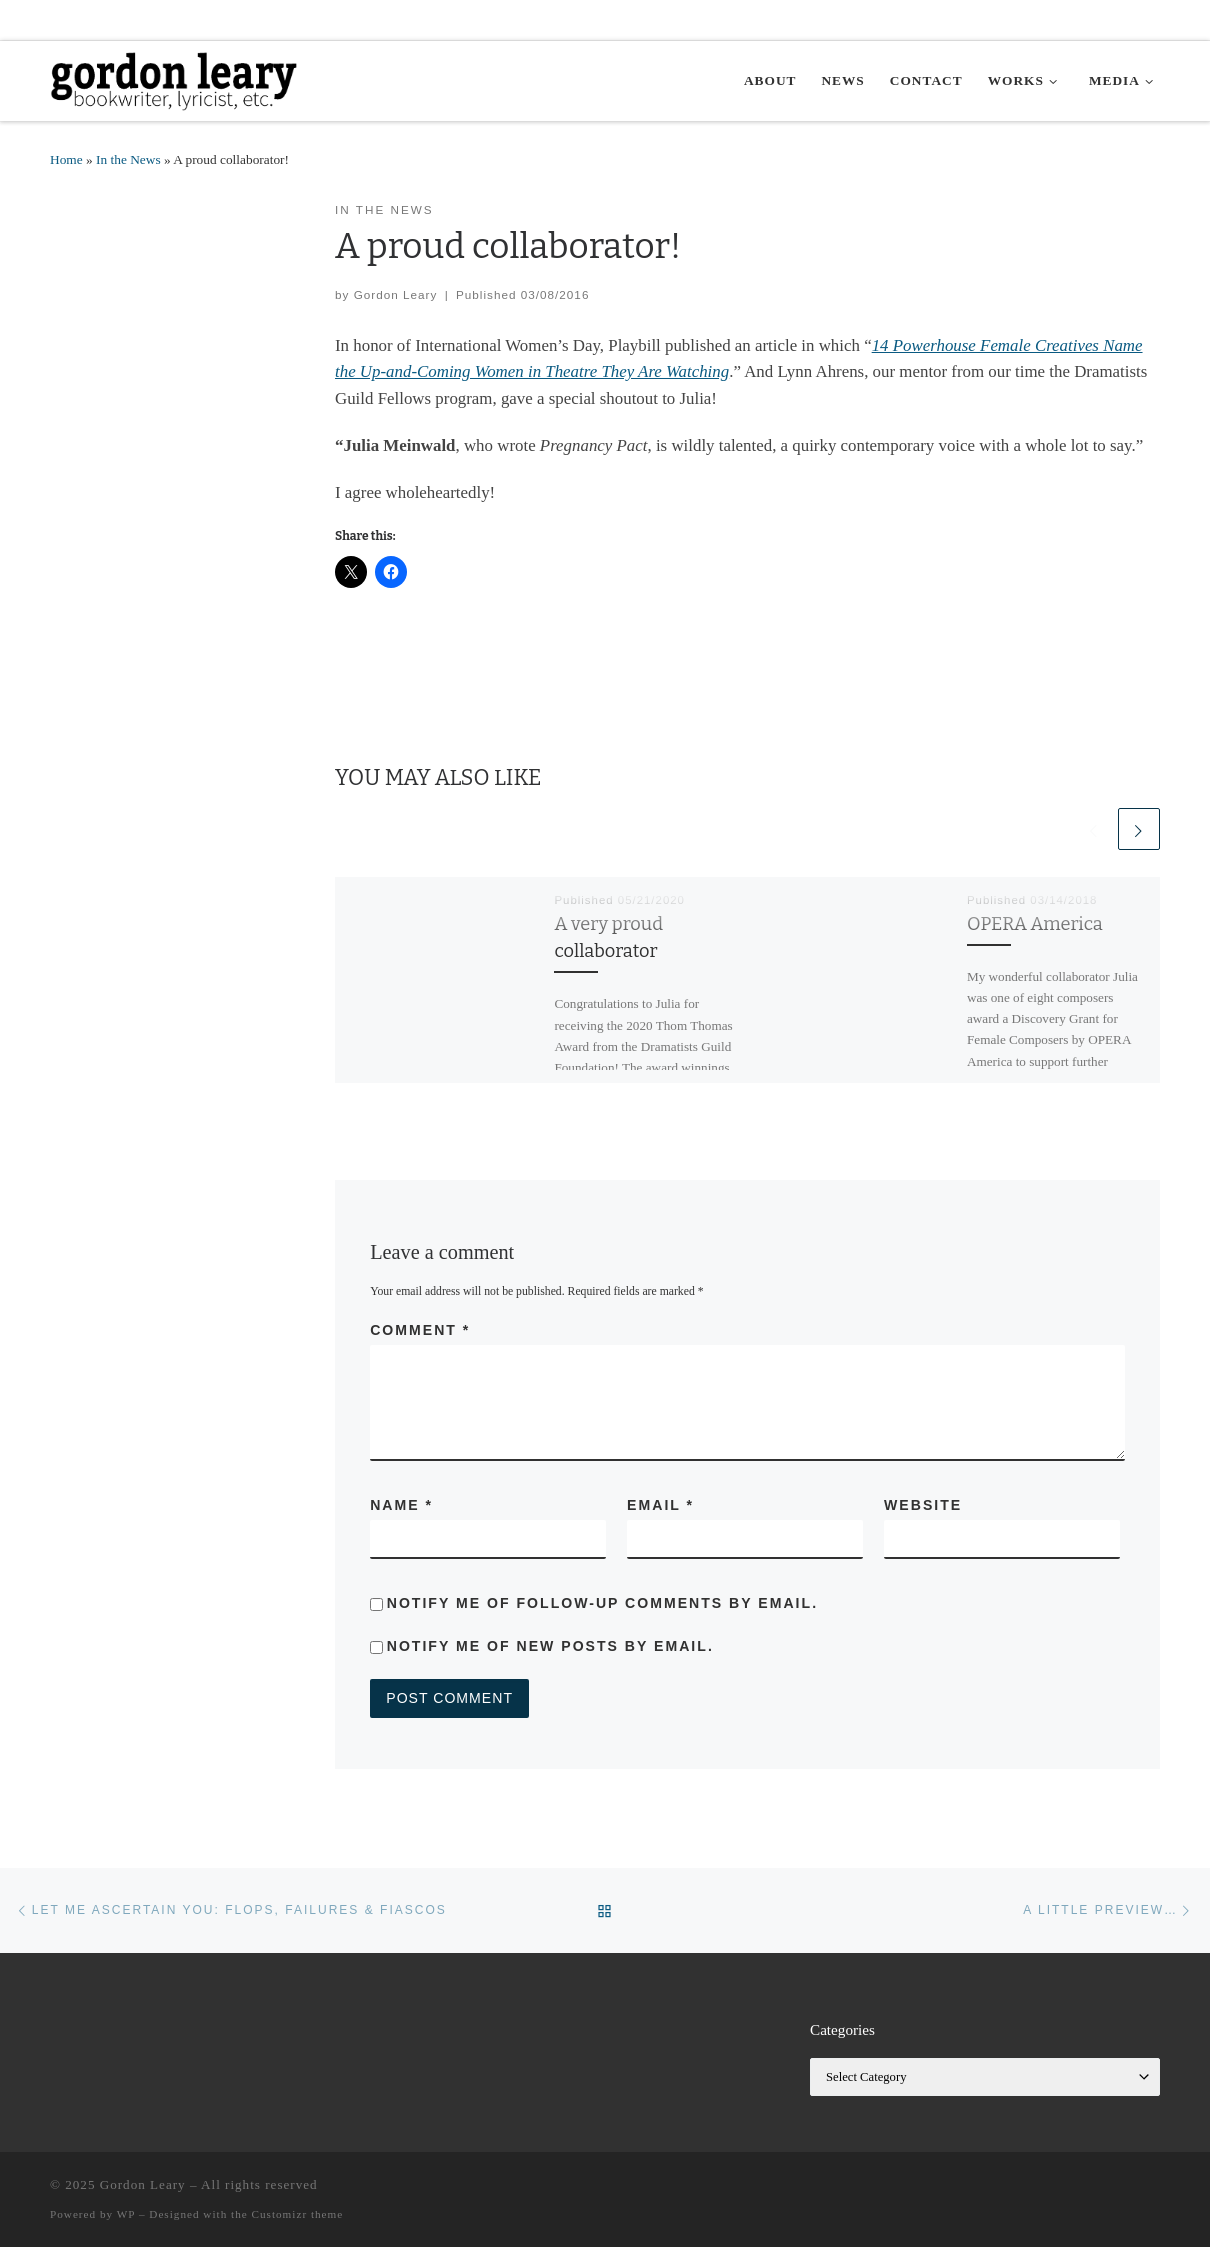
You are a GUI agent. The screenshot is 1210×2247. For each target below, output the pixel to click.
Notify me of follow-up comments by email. (602, 1603)
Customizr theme (298, 2214)
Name (401, 1505)
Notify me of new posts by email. (550, 1646)
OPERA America (1035, 924)
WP (126, 2214)
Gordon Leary (396, 294)
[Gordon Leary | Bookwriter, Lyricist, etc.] (175, 78)
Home (66, 159)
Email (660, 1505)
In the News (128, 159)
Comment (420, 1330)
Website (923, 1505)
